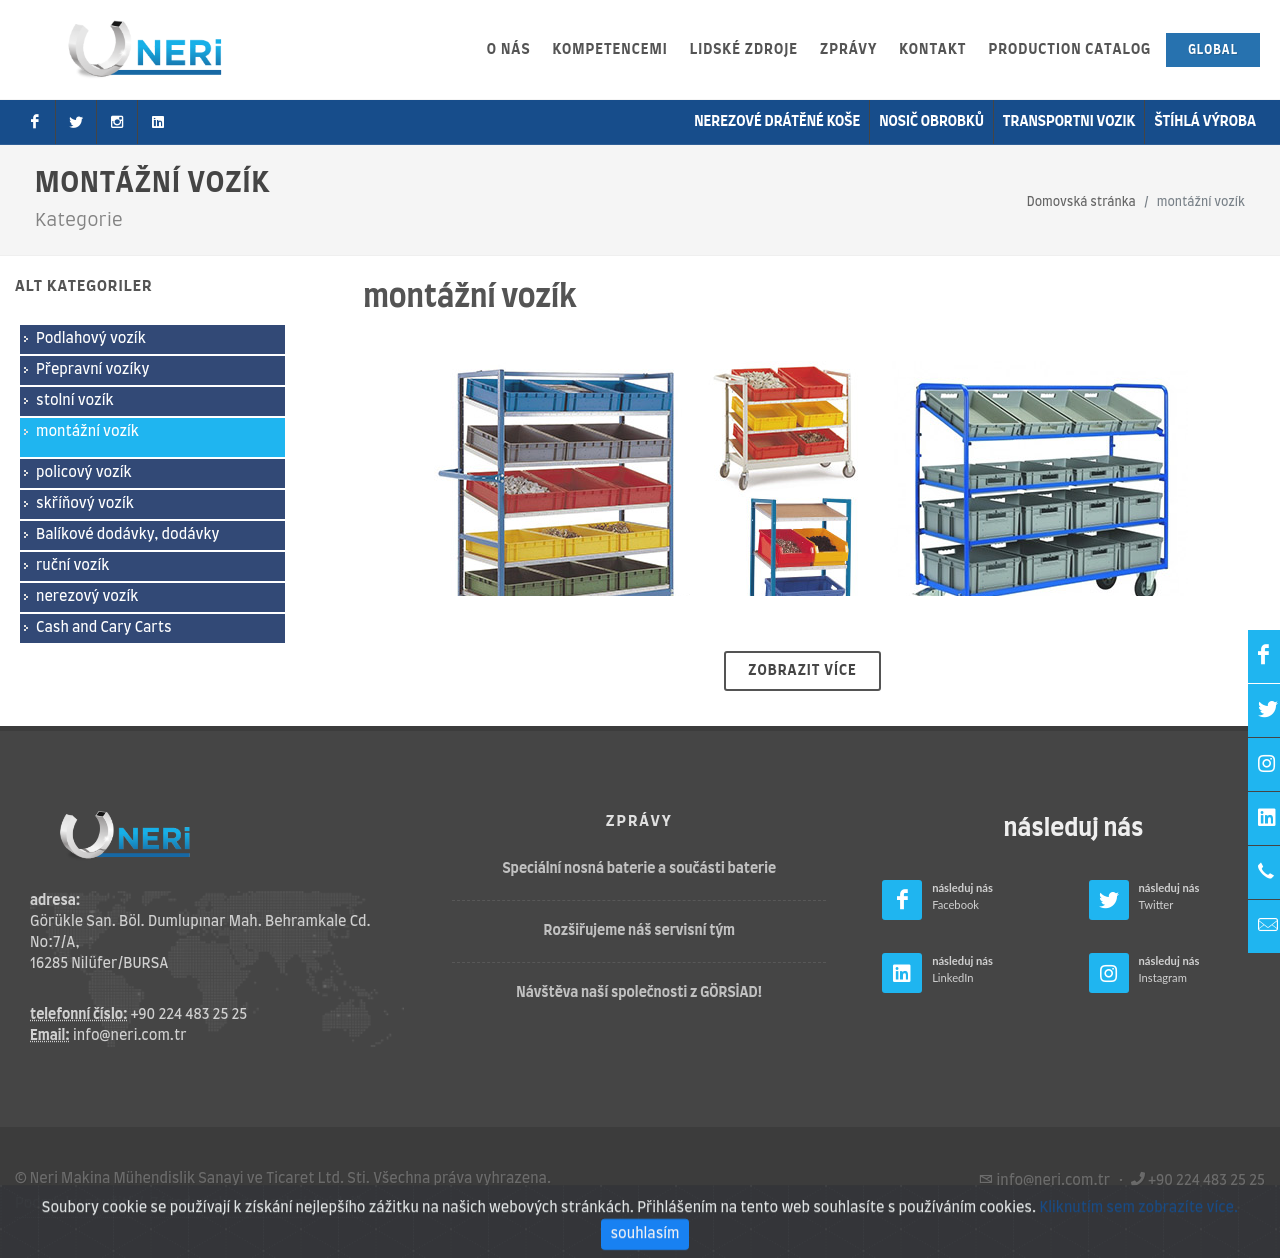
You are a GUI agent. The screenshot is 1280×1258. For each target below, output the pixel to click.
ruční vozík (72, 566)
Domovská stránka (1081, 202)
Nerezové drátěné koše (777, 122)
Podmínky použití (73, 1204)
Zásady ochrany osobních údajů (256, 1204)
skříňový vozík (85, 504)
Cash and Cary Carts (104, 628)
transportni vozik (1069, 122)
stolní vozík (75, 401)
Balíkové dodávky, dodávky (128, 535)
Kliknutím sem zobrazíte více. (1138, 1236)
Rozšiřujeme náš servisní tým (639, 931)
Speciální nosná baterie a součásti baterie (640, 869)
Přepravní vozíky (92, 370)
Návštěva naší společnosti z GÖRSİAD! (639, 993)
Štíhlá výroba (1205, 122)
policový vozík (84, 473)
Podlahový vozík (91, 339)
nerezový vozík (87, 597)
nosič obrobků (931, 122)
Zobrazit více (802, 671)
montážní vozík (87, 432)
